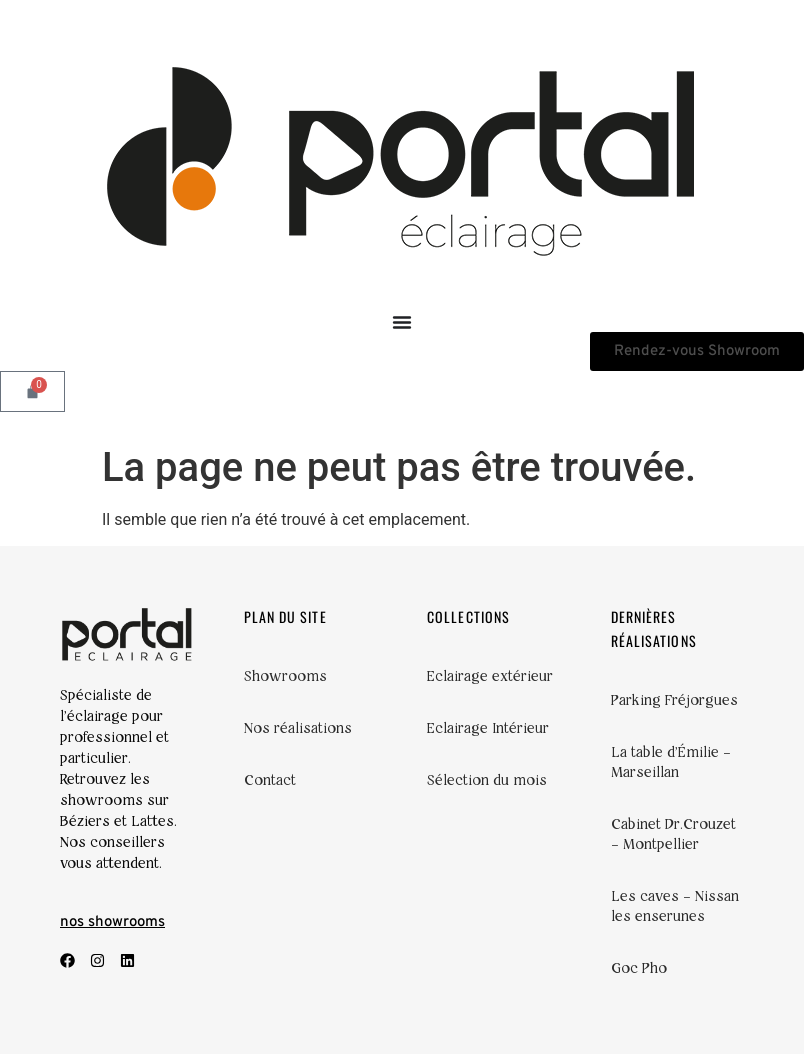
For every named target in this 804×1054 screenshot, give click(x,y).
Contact (270, 780)
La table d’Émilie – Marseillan (671, 762)
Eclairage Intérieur (488, 728)
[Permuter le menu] (402, 322)
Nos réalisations (298, 728)
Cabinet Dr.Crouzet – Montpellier (673, 834)
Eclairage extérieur (490, 676)
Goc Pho (639, 968)
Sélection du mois (487, 780)
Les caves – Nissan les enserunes (675, 906)
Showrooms (285, 676)
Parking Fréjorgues (674, 700)
